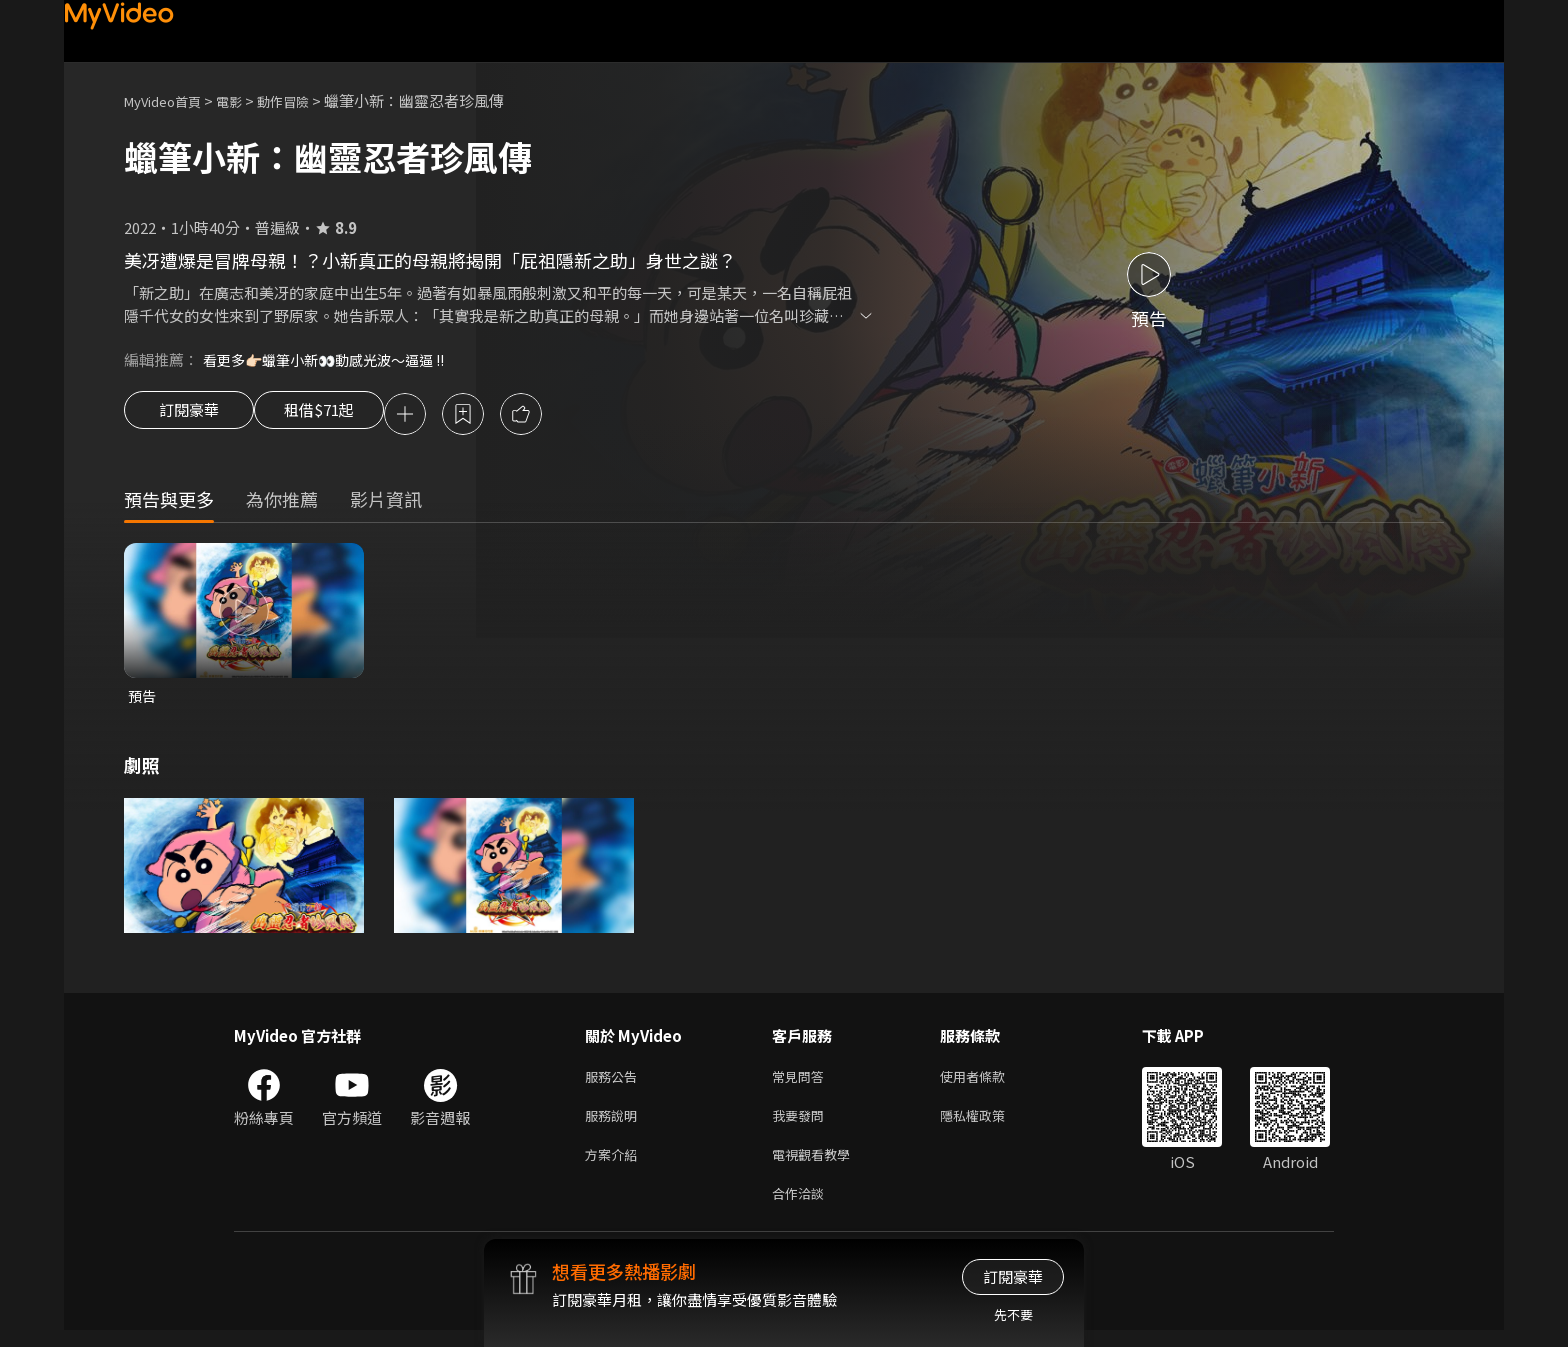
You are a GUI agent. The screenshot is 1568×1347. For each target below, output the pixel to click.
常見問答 (802, 1082)
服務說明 (615, 1124)
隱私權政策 (989, 1124)
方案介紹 (615, 1166)
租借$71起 (337, 416)
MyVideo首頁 (169, 100)
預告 (143, 699)
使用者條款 (989, 1082)
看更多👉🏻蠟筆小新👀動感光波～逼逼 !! (333, 359)
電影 (245, 100)
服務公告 (615, 1082)
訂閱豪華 (189, 416)
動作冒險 (305, 100)
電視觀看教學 (817, 1166)
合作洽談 (802, 1208)
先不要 (1013, 1314)
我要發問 (802, 1124)
